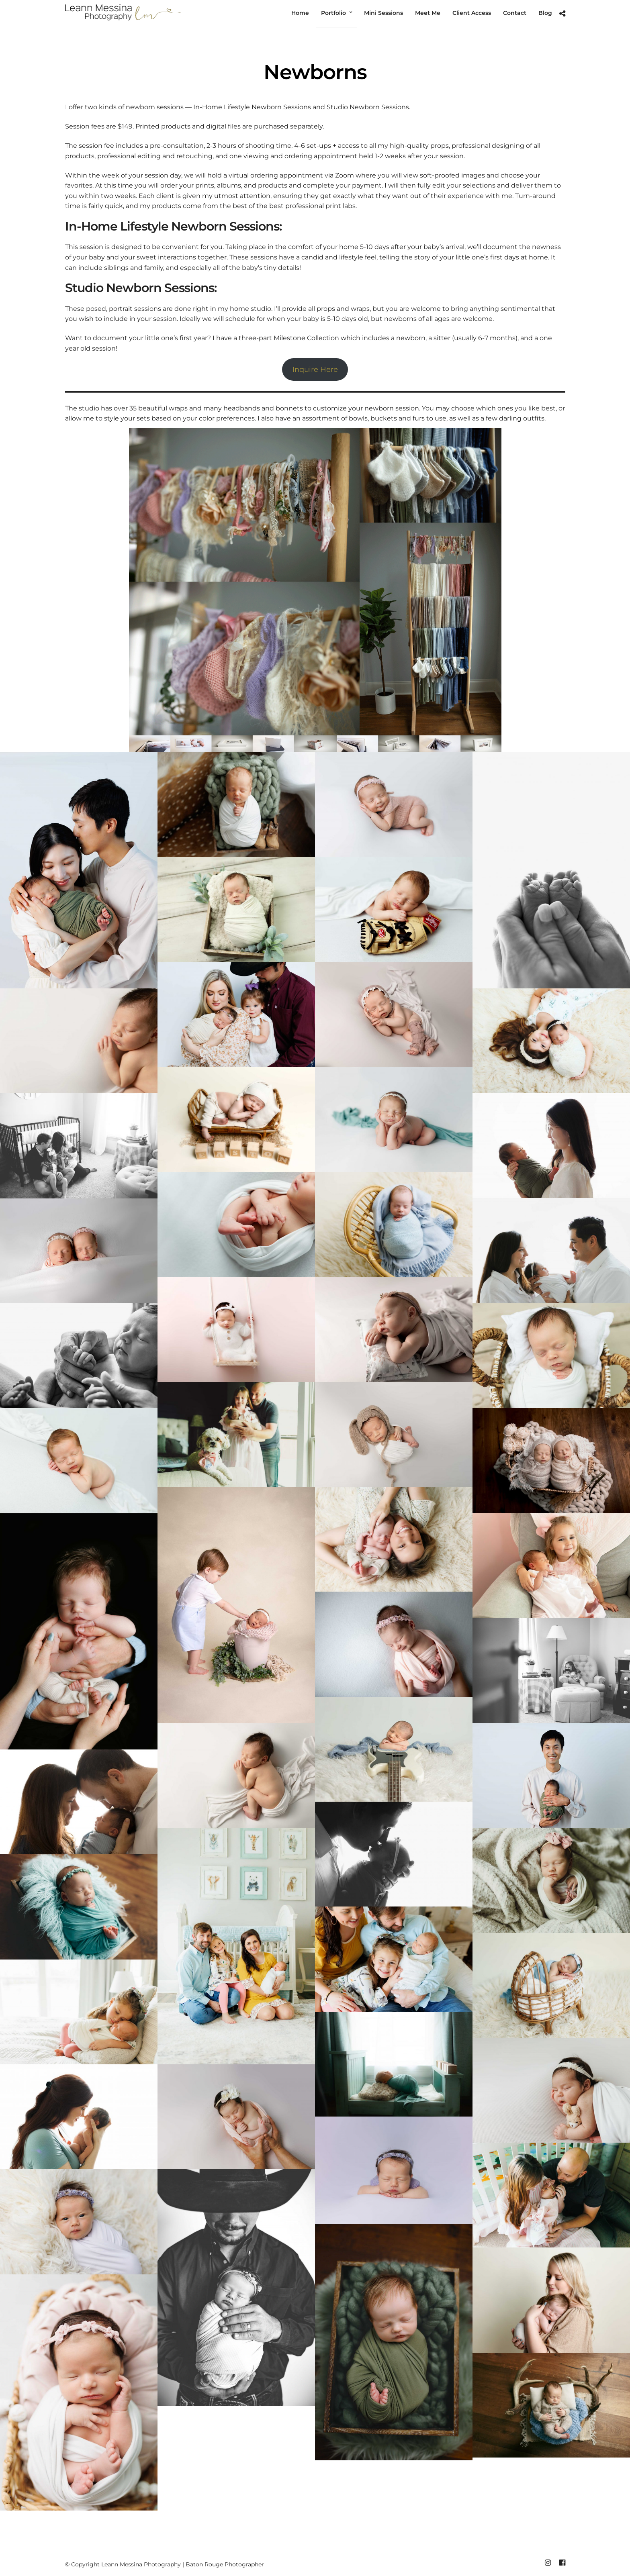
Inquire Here (315, 369)
